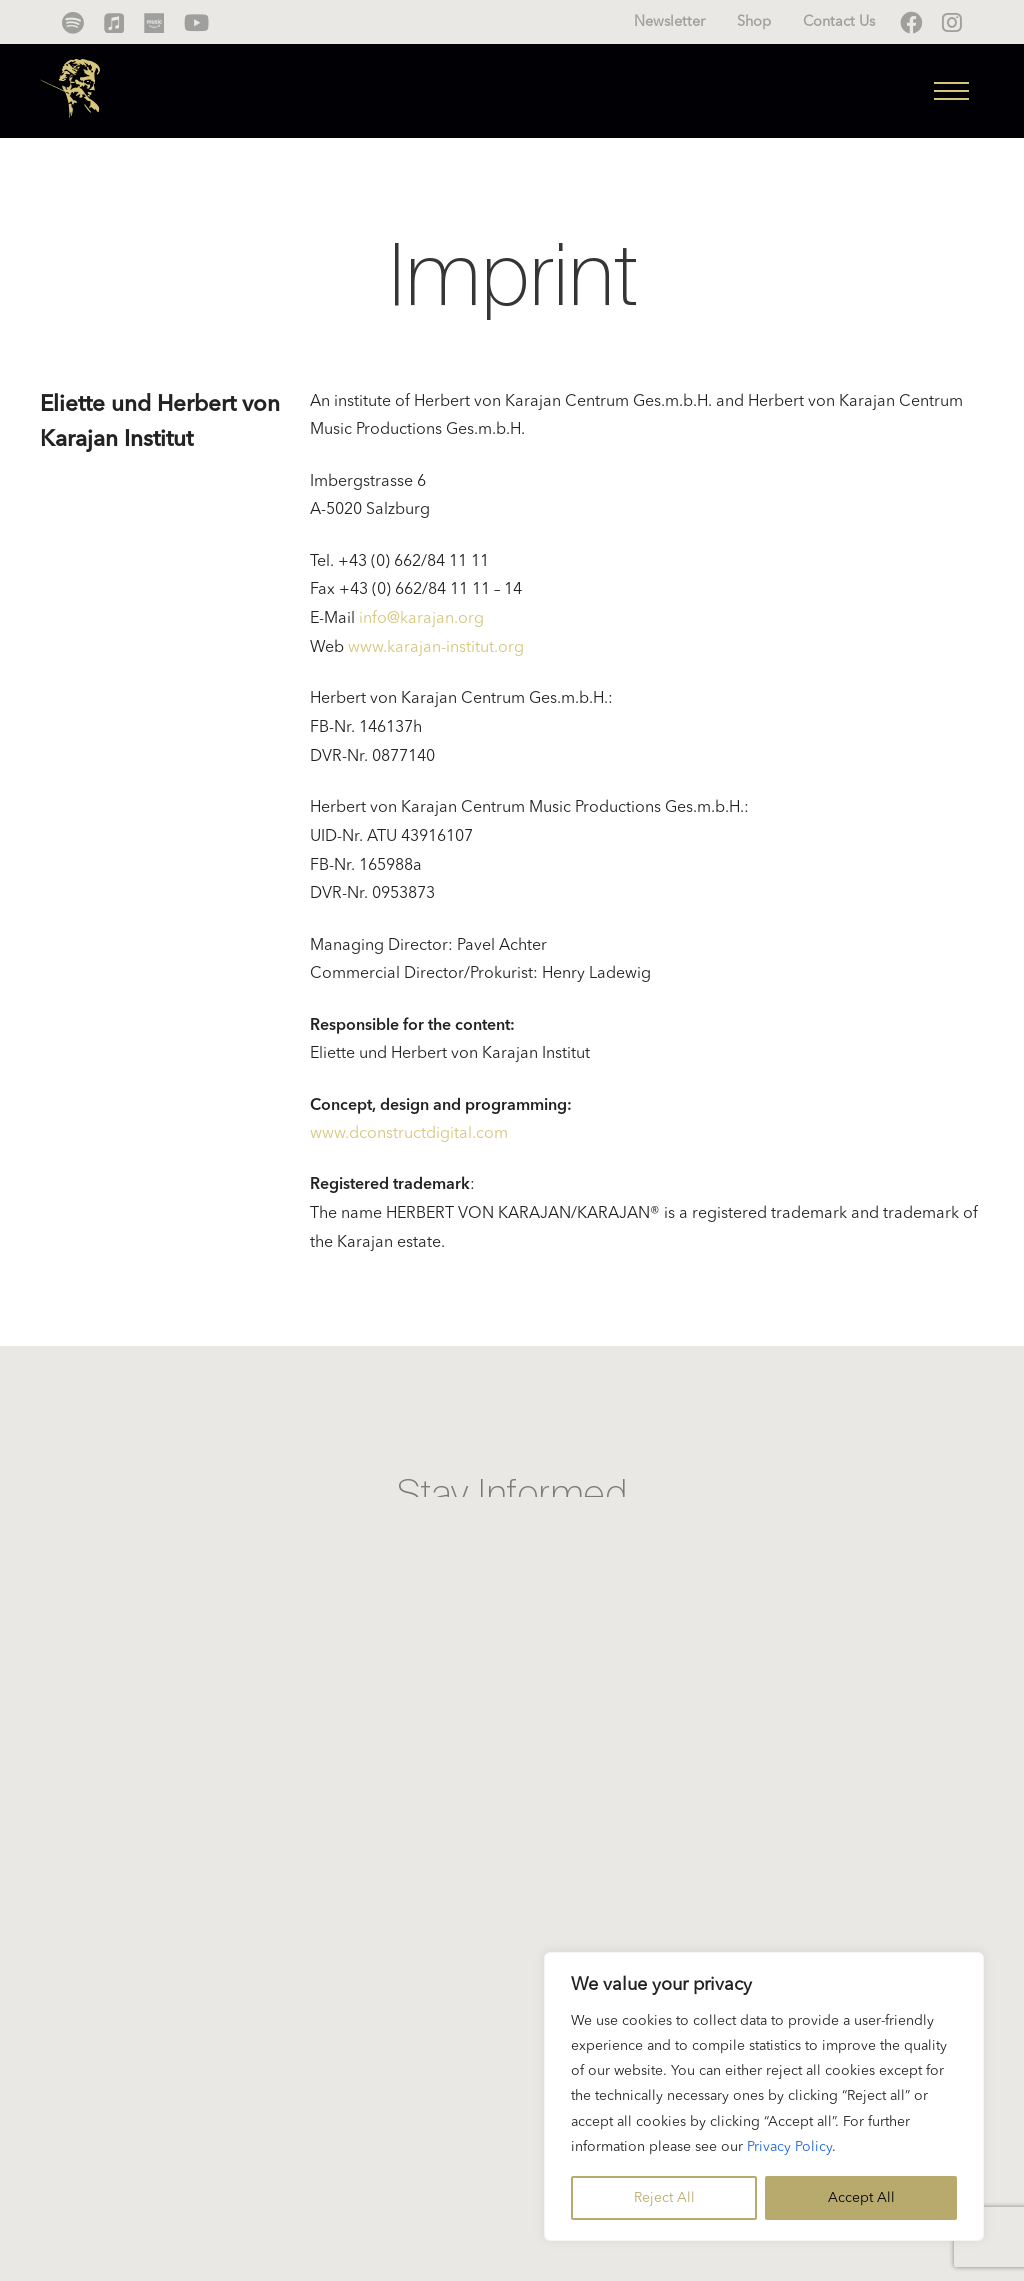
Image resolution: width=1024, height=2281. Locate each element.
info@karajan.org (421, 619)
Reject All (664, 2198)
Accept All (861, 2198)
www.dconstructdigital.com (409, 1134)
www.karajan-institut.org (436, 648)
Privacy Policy (789, 2147)
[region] (764, 2096)
